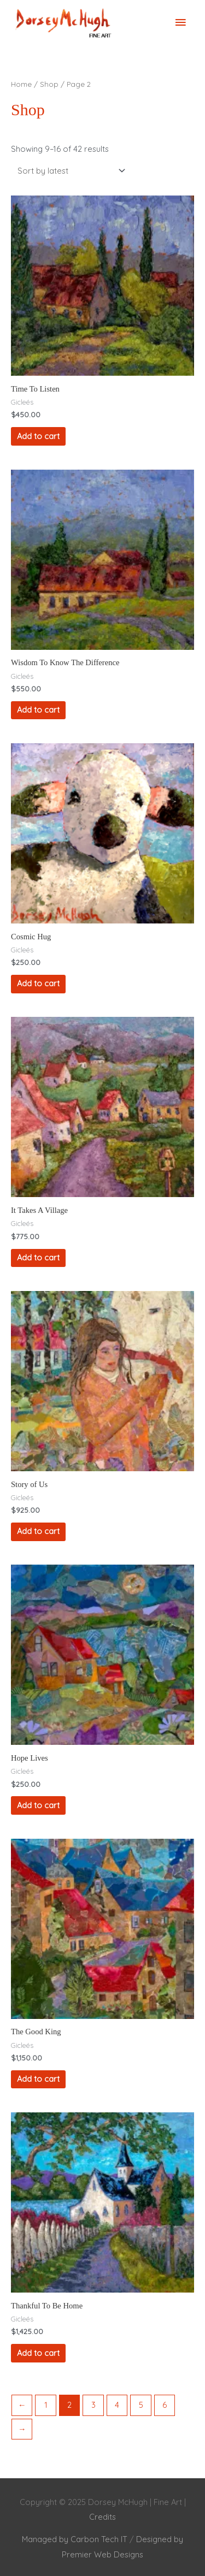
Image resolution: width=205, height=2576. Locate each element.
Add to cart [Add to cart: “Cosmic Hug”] (38, 983)
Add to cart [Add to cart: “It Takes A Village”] (38, 1257)
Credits (102, 2517)
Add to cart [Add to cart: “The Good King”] (38, 2079)
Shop (49, 84)
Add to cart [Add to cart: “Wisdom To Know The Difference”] (38, 709)
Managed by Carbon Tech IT (74, 2539)
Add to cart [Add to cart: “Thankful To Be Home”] (38, 2353)
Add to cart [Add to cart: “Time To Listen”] (38, 436)
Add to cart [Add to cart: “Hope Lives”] (38, 1805)
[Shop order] (69, 170)
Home (21, 84)
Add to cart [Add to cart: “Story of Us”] (38, 1531)
